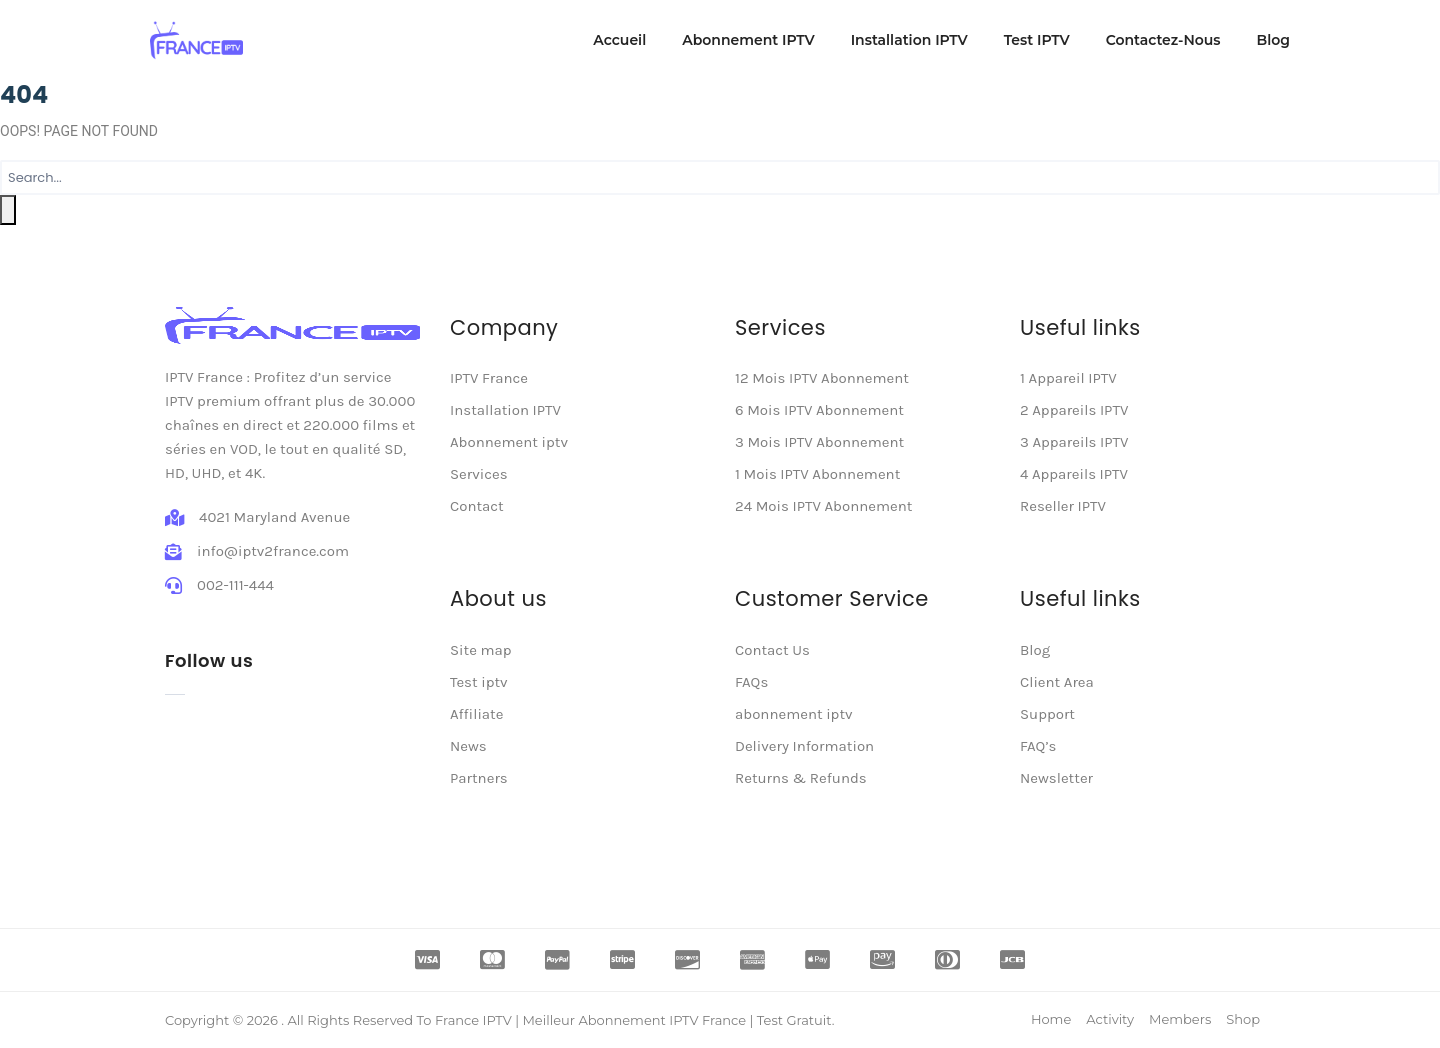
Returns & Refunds (801, 778)
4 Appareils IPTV (1074, 474)
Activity (1110, 1019)
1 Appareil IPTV (1068, 378)
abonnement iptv (794, 714)
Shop (1243, 1019)
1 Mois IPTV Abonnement (817, 474)
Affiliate (476, 714)
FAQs (751, 682)
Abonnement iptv (509, 442)
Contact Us (772, 650)
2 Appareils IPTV (1074, 410)
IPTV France (489, 378)
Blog (1273, 40)
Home (1051, 1019)
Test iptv (479, 682)
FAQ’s (1038, 746)
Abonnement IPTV (748, 40)
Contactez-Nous (1163, 40)
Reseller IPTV (1063, 506)
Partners (479, 778)
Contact (477, 506)
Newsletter (1056, 778)
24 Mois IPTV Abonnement (823, 506)
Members (1180, 1019)
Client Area (1057, 682)
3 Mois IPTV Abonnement (819, 442)
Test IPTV (1037, 40)
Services (479, 474)
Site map (481, 650)
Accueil (619, 40)
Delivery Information (804, 746)
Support (1047, 714)
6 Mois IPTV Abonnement (819, 410)
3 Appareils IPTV (1074, 442)
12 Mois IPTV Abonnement (822, 378)
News (468, 746)
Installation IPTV (909, 40)
